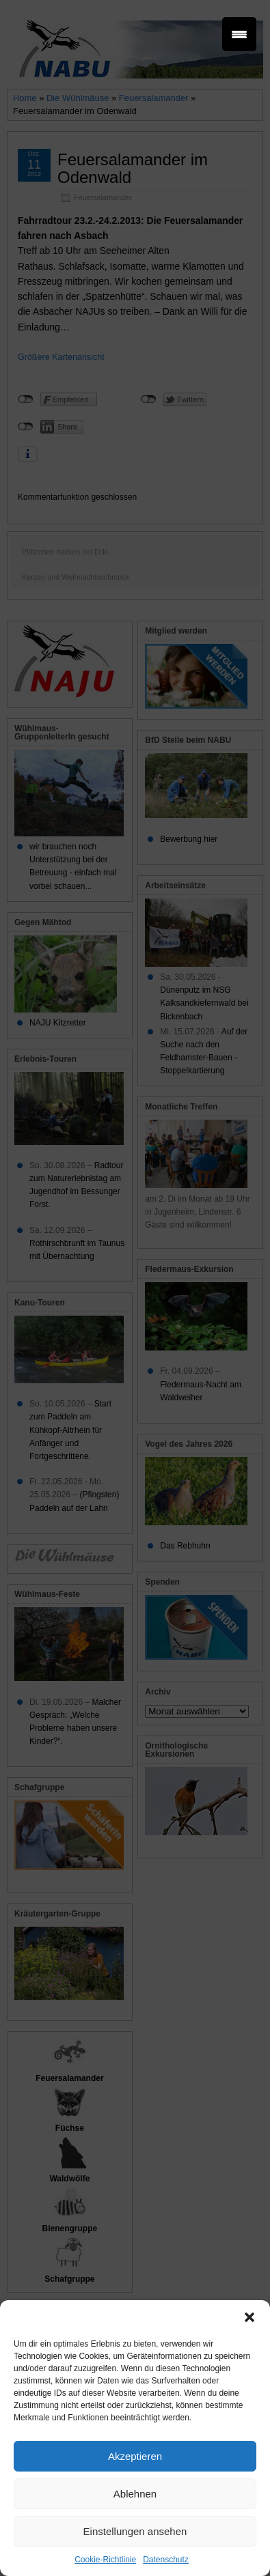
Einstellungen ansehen (135, 2531)
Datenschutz (166, 2559)
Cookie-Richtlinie (105, 2559)
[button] (249, 2317)
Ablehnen (135, 2494)
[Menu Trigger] (239, 34)
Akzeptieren (135, 2456)
